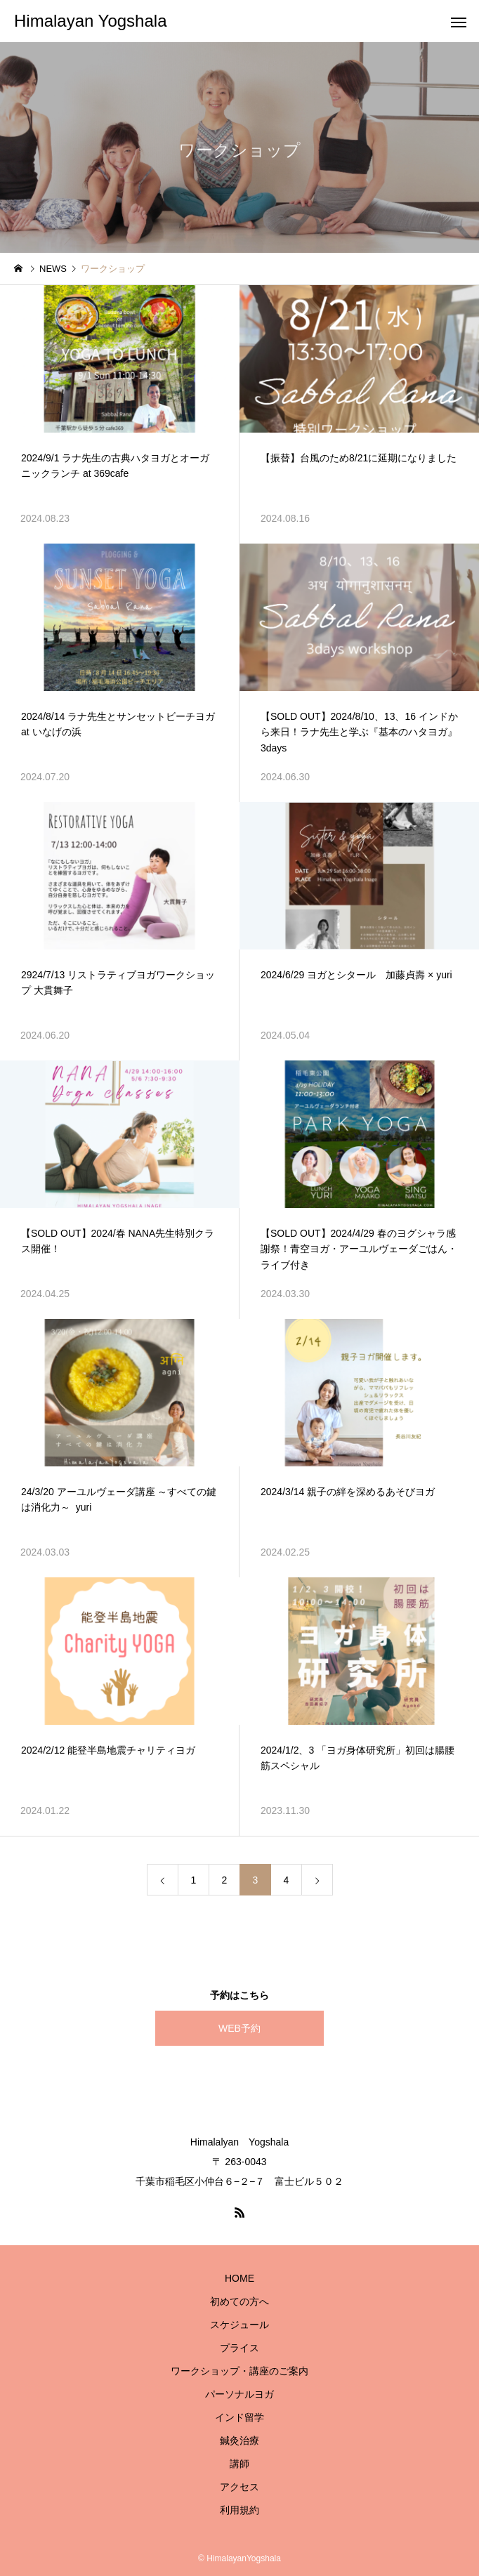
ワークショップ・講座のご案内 (239, 2371)
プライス (239, 2347)
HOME (239, 2278)
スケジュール (239, 2324)
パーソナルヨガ (239, 2394)
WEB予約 (239, 2028)
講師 (239, 2463)
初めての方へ (239, 2301)
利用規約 (239, 2510)
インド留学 (239, 2417)
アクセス (239, 2486)
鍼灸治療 (239, 2440)
